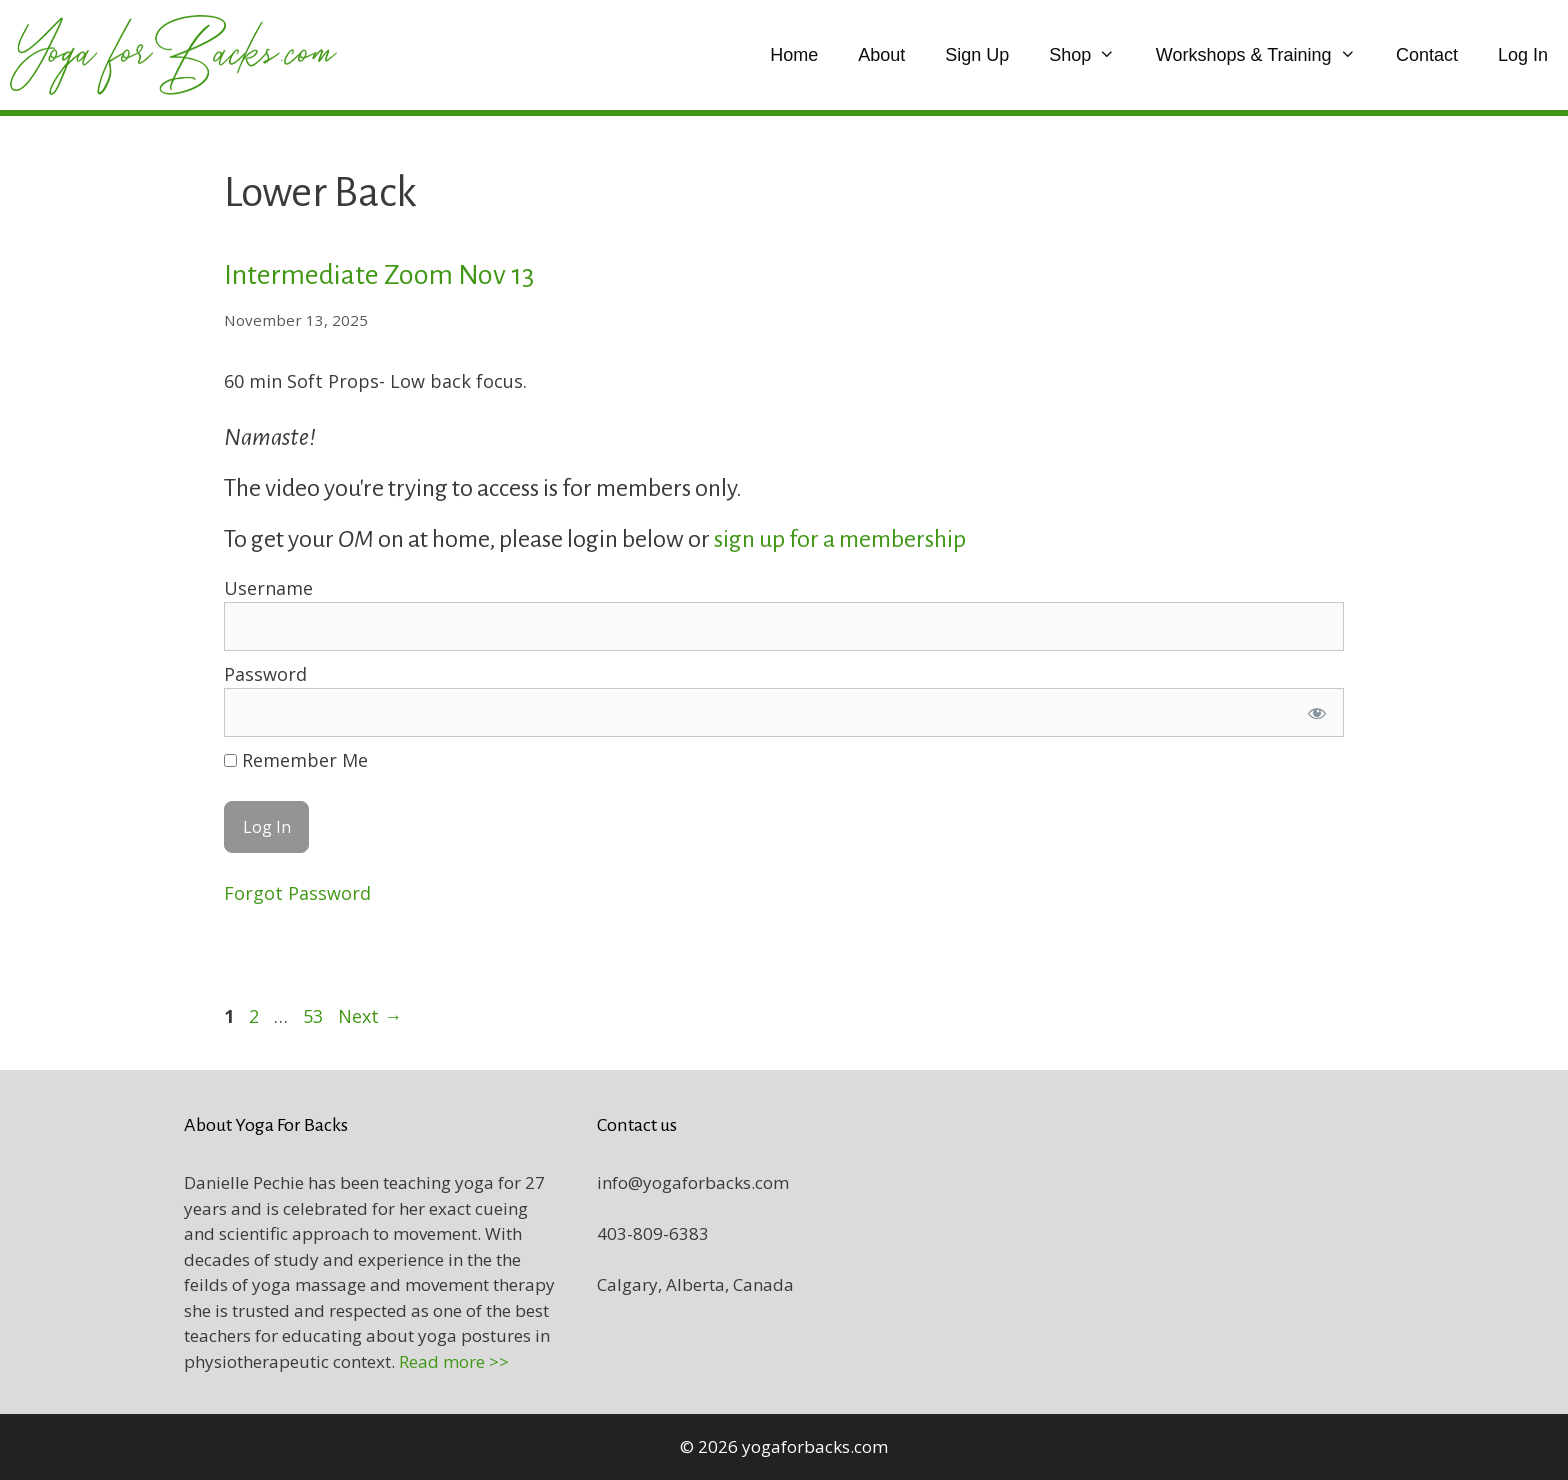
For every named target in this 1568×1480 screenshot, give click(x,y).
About (881, 55)
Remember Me (296, 760)
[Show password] (1317, 712)
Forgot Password (297, 893)
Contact (1427, 55)
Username (268, 588)
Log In (1523, 55)
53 (315, 1016)
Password (265, 674)
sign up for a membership (842, 539)
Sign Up (977, 55)
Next (370, 1016)
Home (794, 55)
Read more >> (454, 1361)
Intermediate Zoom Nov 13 (379, 275)
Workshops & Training (1266, 55)
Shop (1092, 55)
